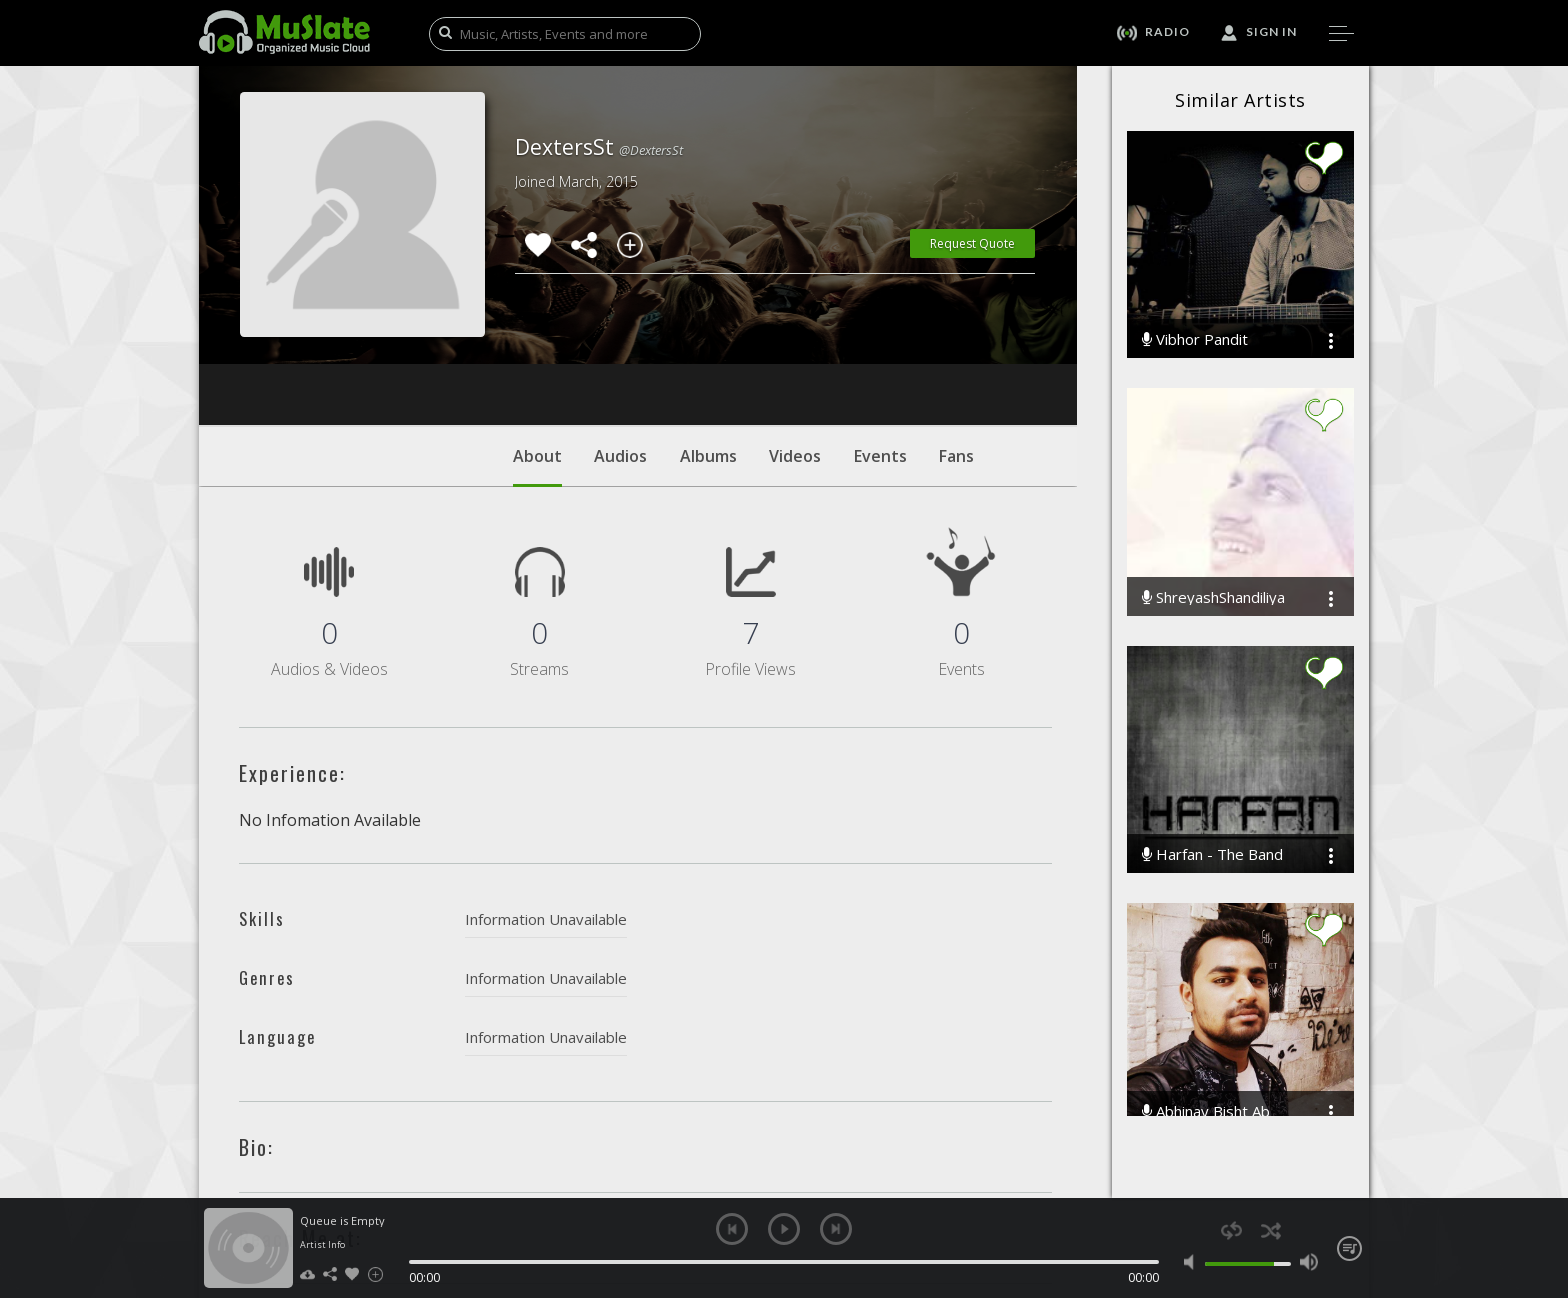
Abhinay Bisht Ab (1206, 1111)
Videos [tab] (795, 335)
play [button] (784, 1229)
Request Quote (972, 243)
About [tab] (537, 345)
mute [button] (1193, 1262)
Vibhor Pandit (1195, 339)
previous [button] (732, 1229)
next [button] (836, 1229)
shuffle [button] (1270, 1230)
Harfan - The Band (1212, 854)
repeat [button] (1231, 1230)
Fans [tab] (956, 335)
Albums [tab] (708, 335)
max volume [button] (1308, 1262)
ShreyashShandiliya (1213, 597)
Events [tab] (880, 335)
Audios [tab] (620, 335)
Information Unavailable (546, 798)
